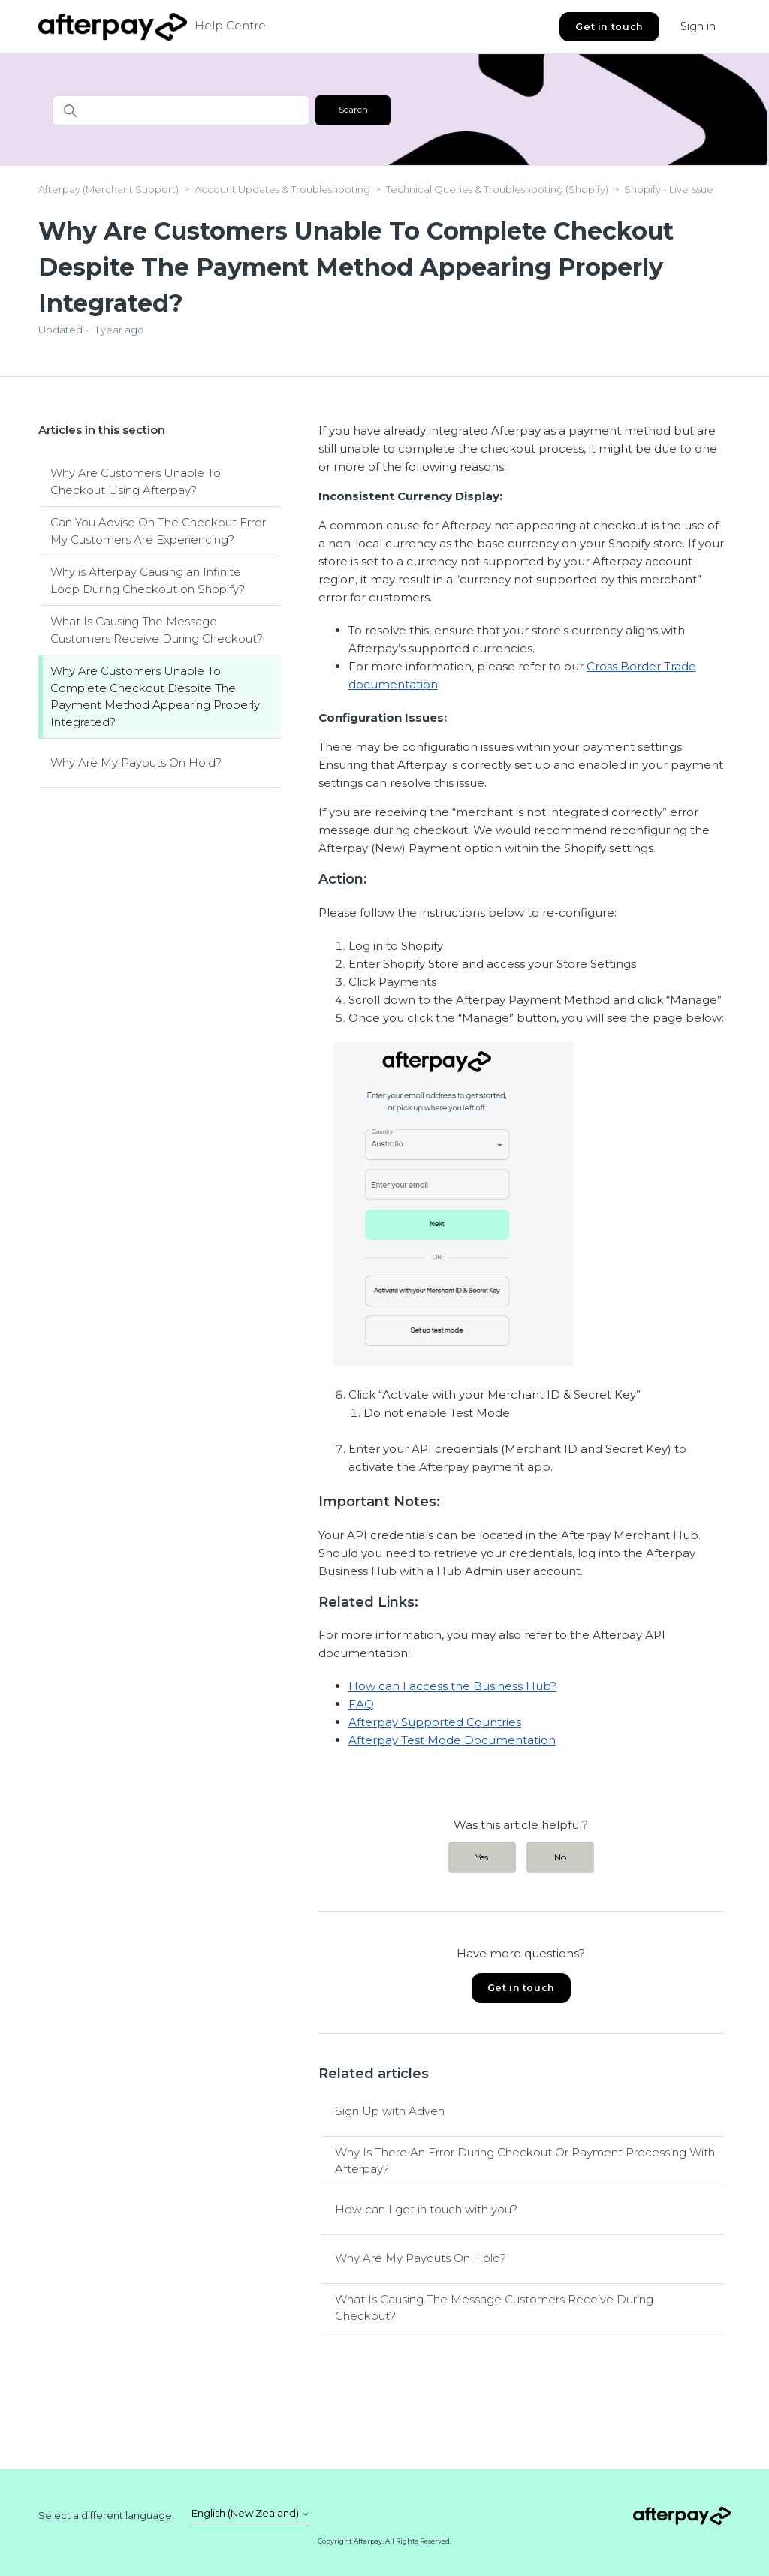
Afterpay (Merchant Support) (108, 189)
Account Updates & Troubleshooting (283, 189)
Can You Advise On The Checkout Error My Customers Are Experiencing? (158, 531)
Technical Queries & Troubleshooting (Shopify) (497, 189)
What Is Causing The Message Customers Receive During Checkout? (156, 630)
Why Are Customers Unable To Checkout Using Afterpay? (135, 481)
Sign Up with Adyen (390, 2111)
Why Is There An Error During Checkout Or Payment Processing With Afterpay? (525, 2161)
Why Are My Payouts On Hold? (136, 762)
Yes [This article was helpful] (481, 1857)
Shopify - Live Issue (668, 189)
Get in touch (609, 26)
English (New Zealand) (250, 2513)
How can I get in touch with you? (426, 2209)
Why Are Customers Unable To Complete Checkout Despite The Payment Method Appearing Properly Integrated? (155, 696)
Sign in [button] (698, 26)
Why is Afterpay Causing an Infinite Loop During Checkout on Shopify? (147, 580)
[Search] (181, 110)
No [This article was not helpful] (560, 1857)
